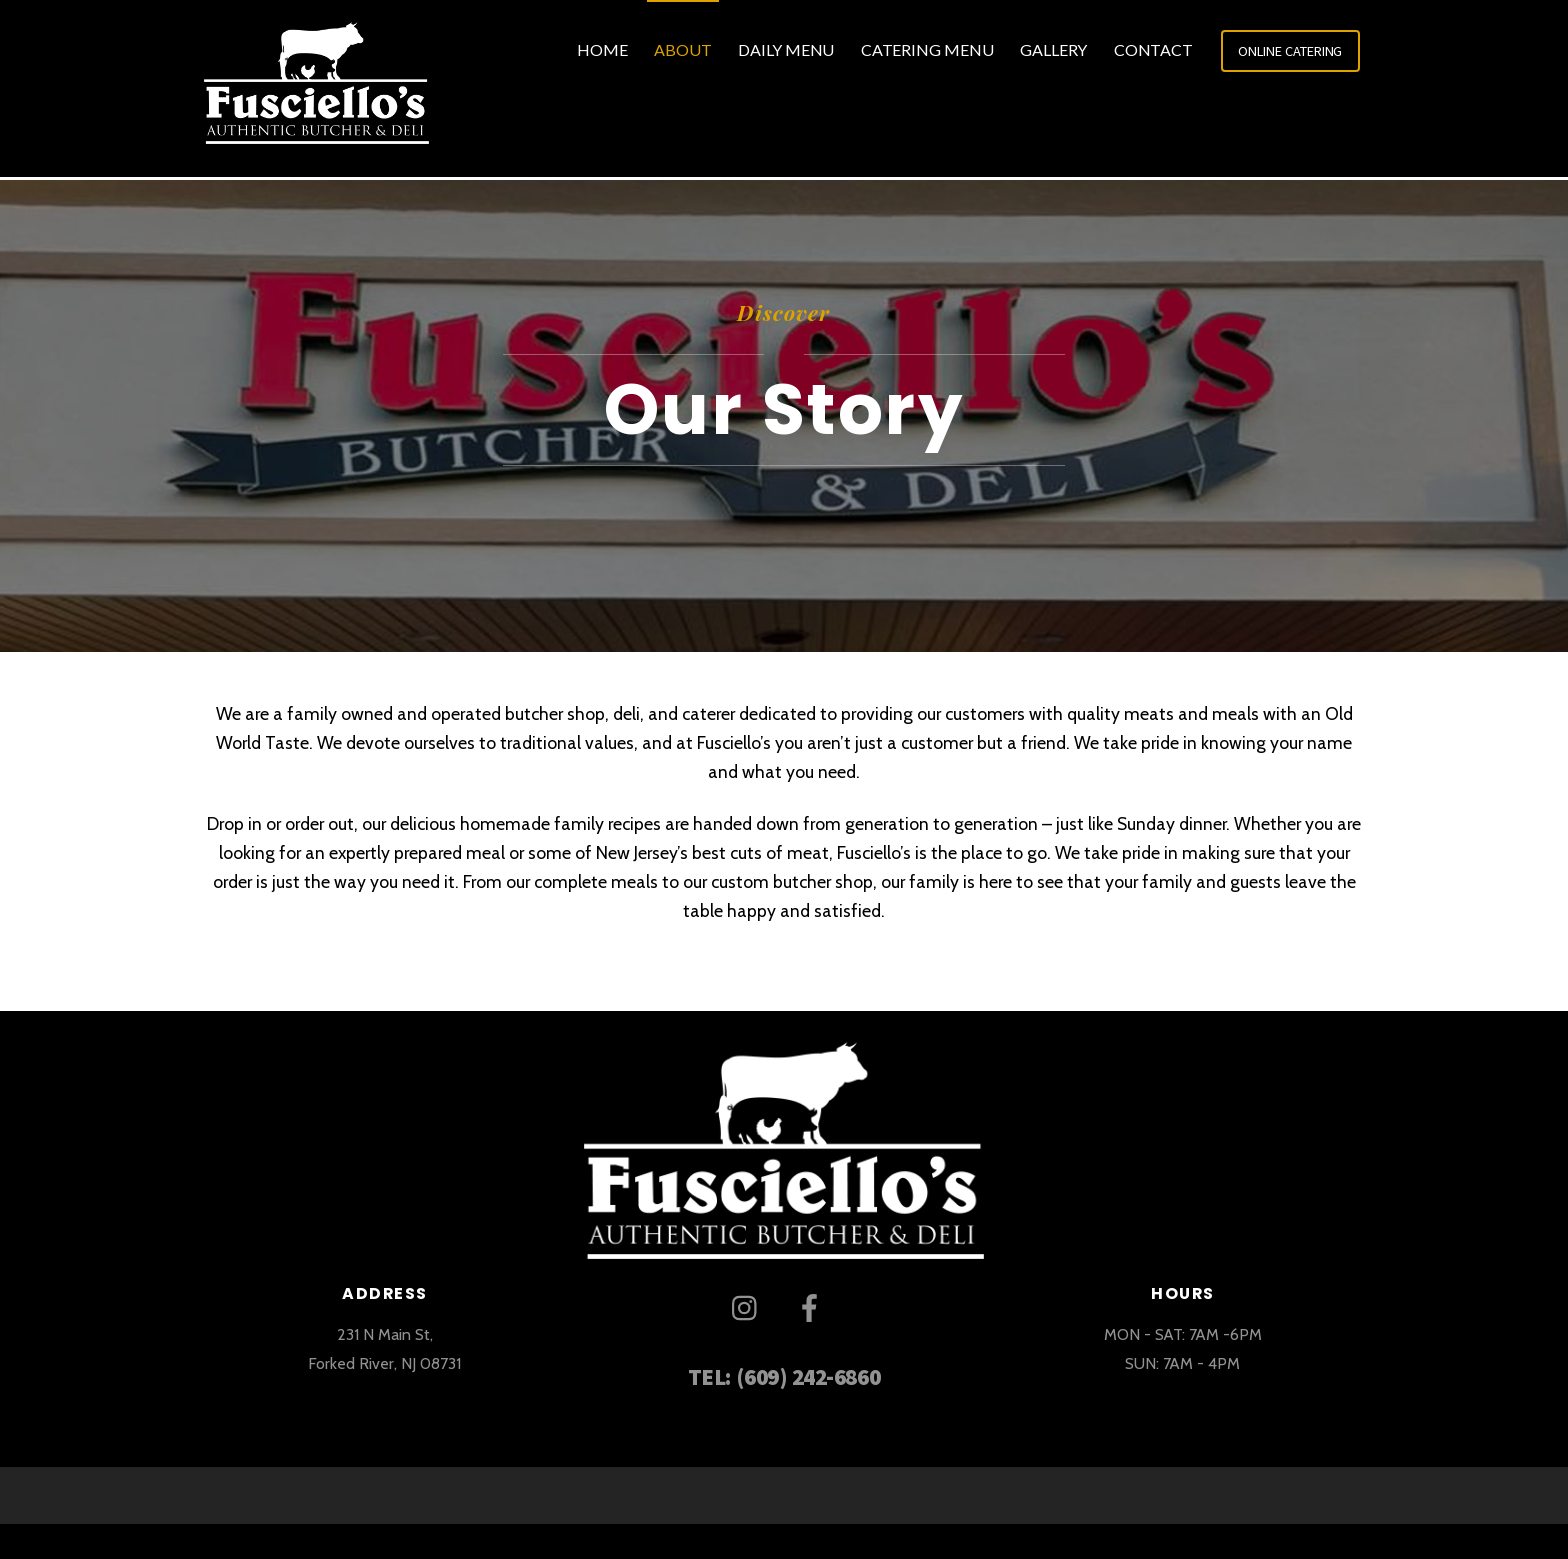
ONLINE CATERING (1290, 51)
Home (602, 49)
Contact (1153, 49)
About (683, 49)
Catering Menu (927, 49)
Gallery (1053, 49)
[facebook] (813, 1306)
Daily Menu (786, 49)
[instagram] (749, 1306)
